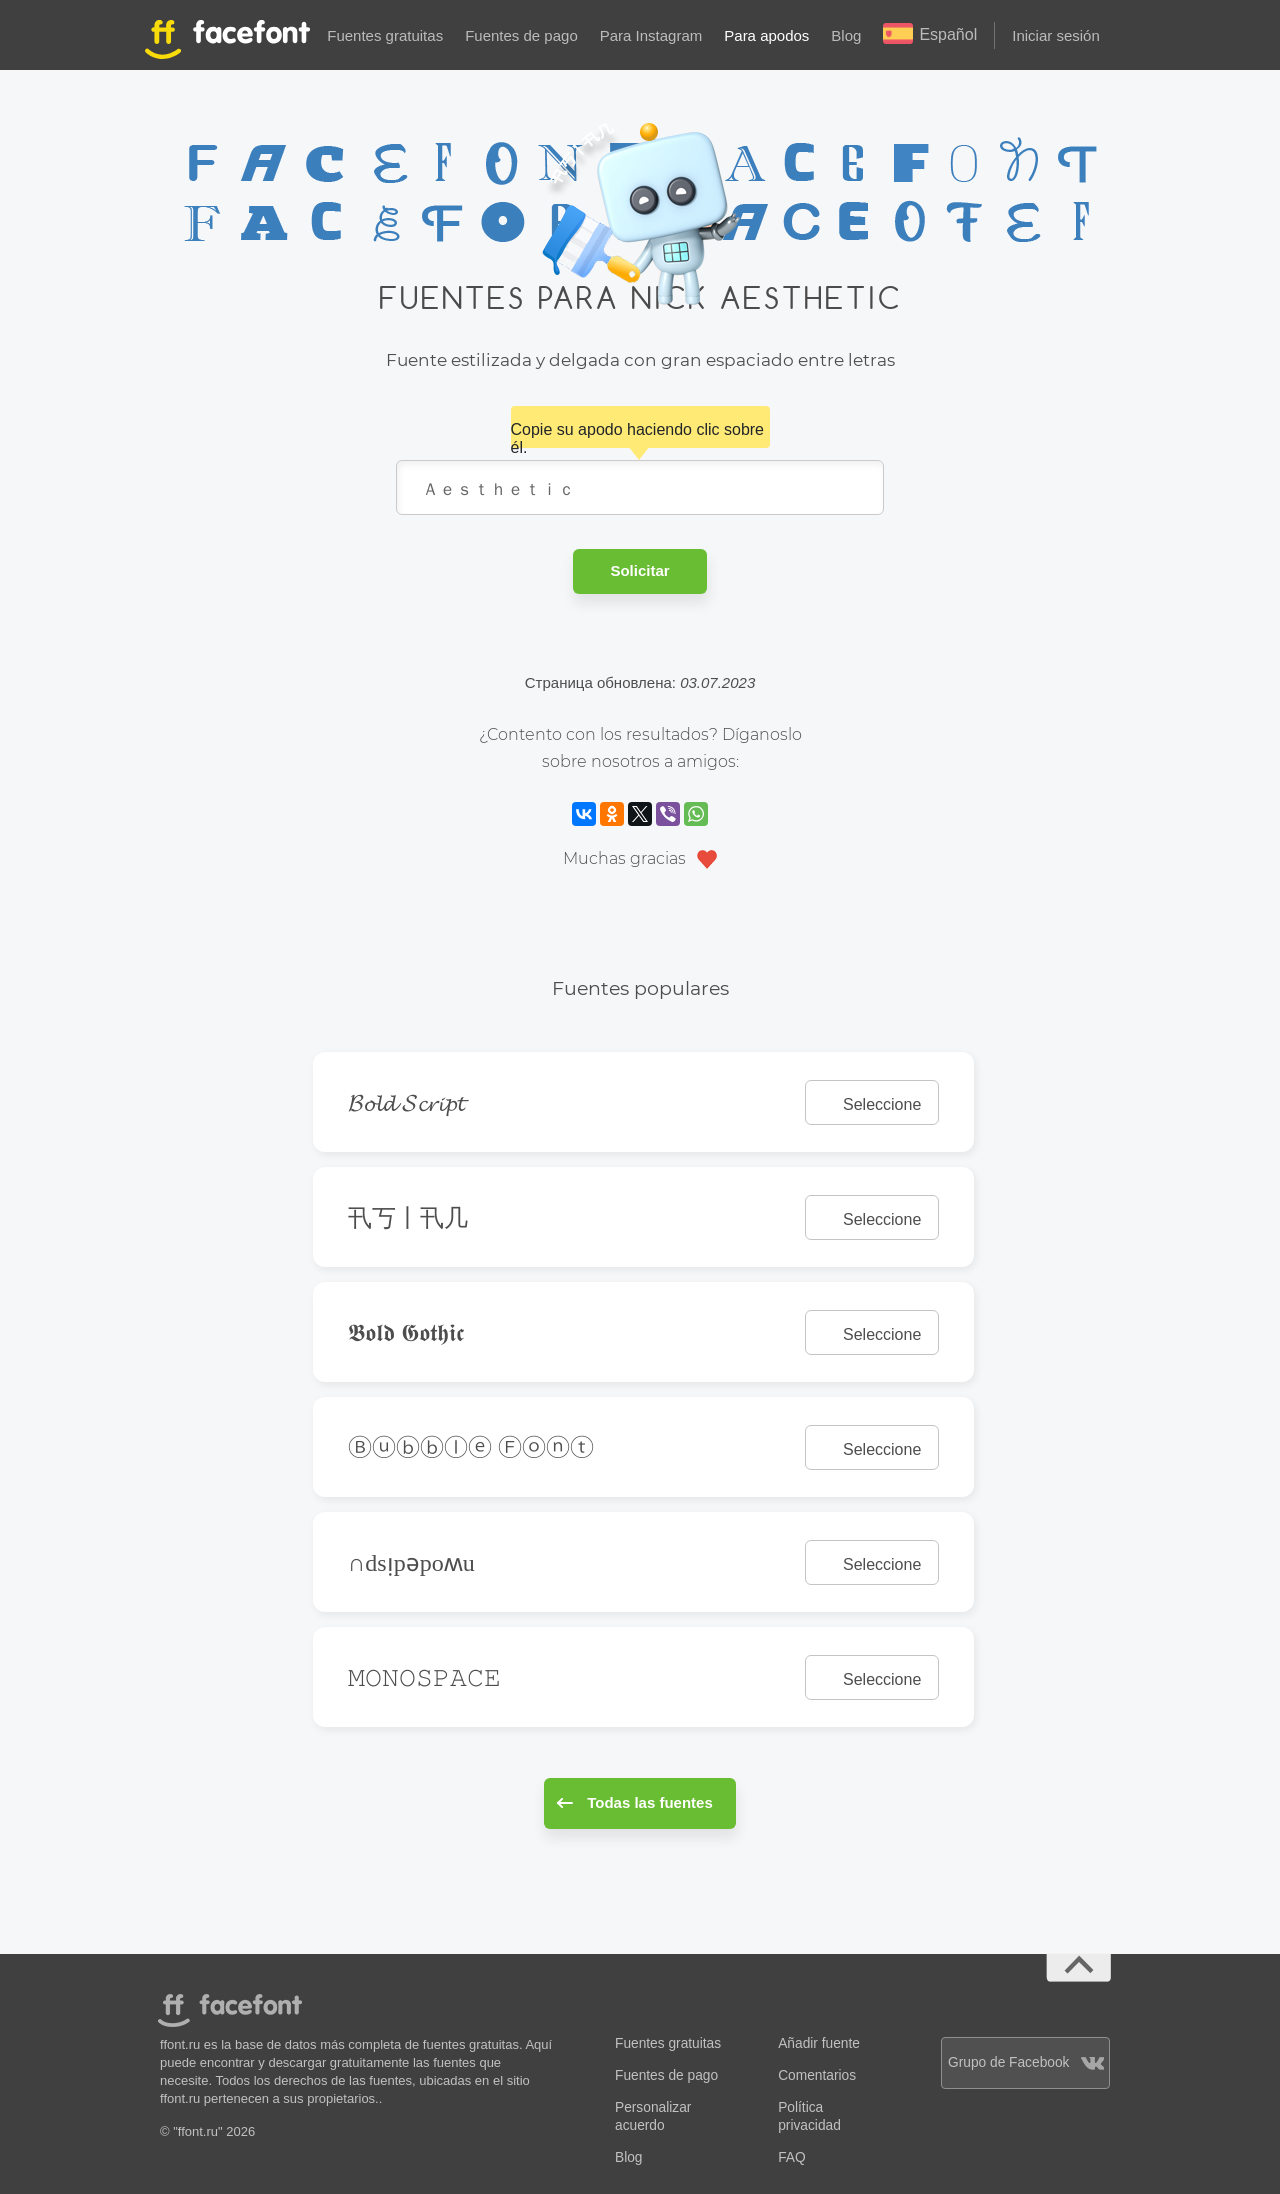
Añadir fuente (819, 2043)
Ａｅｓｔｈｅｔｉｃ (640, 487)
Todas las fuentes (634, 1802)
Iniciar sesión (1056, 35)
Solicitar (639, 570)
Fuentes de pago (521, 35)
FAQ (791, 2157)
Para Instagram (651, 35)
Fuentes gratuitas (385, 35)
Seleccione (882, 1104)
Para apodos (766, 35)
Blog (846, 35)
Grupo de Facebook (1026, 2062)
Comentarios (817, 2075)
